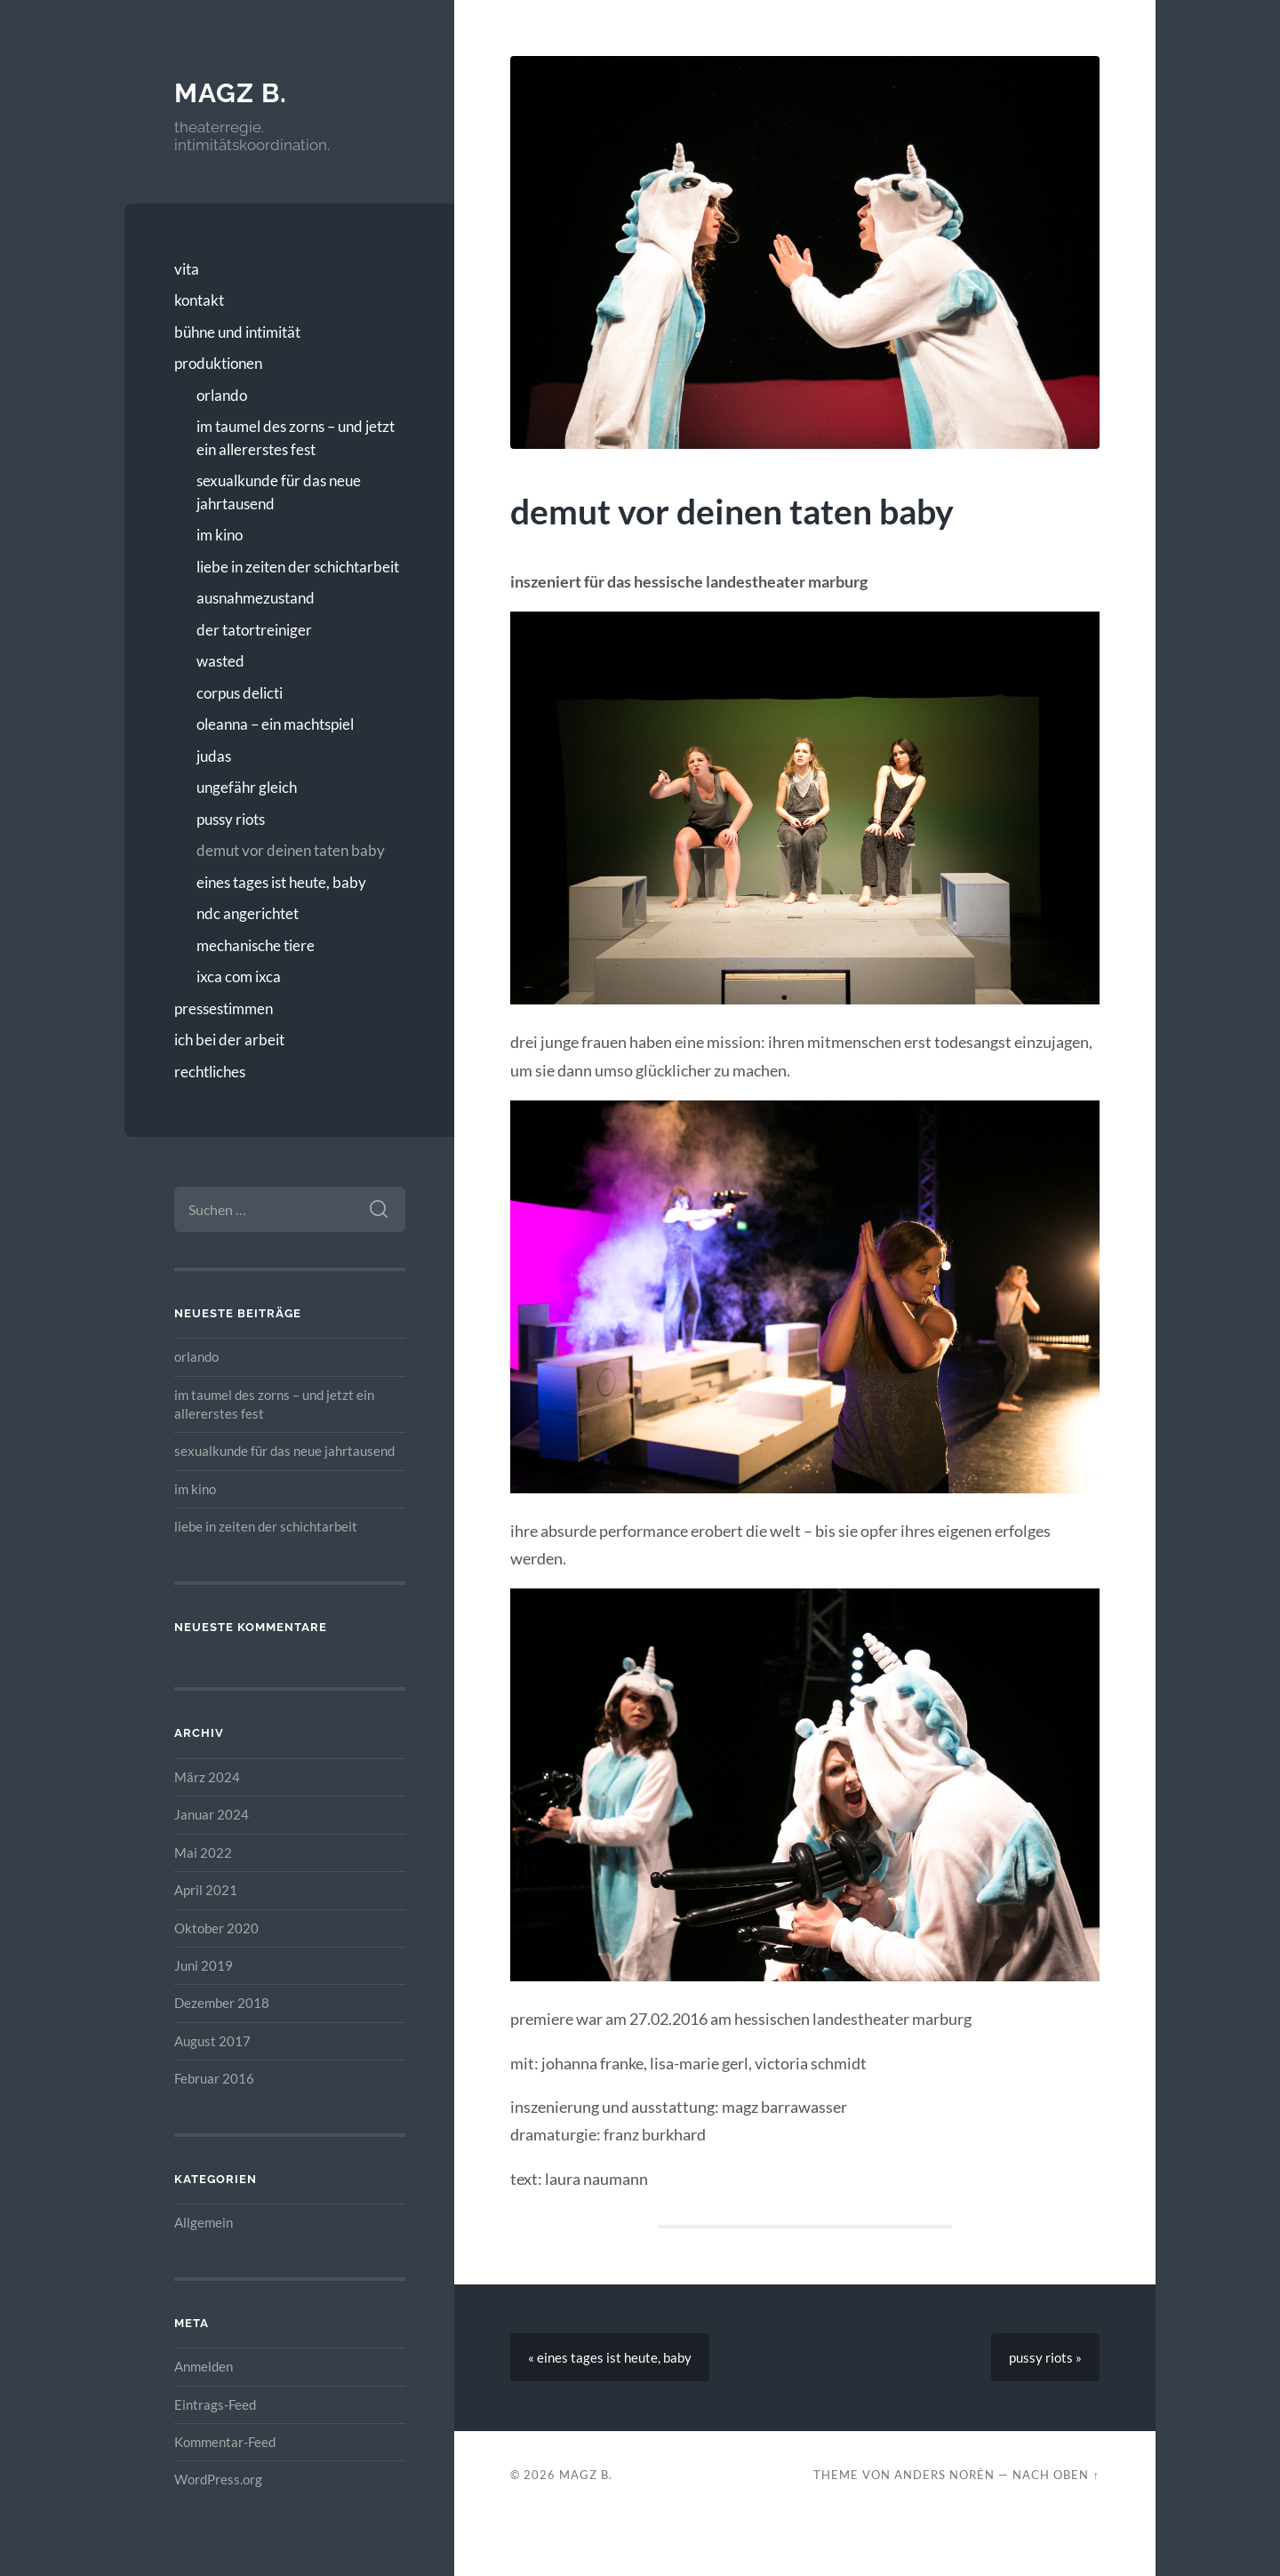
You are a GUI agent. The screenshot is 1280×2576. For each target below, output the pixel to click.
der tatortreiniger (254, 629)
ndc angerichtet (247, 913)
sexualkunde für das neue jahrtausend (278, 492)
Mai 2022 (203, 1852)
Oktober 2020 (216, 1928)
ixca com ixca (238, 976)
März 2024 (207, 1777)
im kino (219, 534)
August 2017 (212, 2041)
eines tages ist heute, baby (281, 882)
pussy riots (230, 819)
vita (186, 269)
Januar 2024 (211, 1814)
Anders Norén (944, 2475)
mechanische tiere (255, 945)
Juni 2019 (203, 1965)
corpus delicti (239, 693)
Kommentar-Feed (225, 2442)
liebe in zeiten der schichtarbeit (297, 566)
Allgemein (203, 2222)
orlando (221, 395)
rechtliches (209, 1071)
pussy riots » (1045, 2357)
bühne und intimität (237, 332)
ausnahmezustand (255, 597)
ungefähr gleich (246, 787)
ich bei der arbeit (229, 1039)
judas (213, 756)
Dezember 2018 (221, 2003)
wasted (220, 661)
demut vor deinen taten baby (290, 850)
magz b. (230, 92)
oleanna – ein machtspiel (275, 724)
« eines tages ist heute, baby (610, 2357)
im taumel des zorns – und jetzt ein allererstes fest (295, 438)
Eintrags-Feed (215, 2404)
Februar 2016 (214, 2078)
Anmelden (203, 2366)
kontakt (199, 300)
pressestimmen (223, 1008)
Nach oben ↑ (1055, 2475)
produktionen (218, 363)
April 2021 (205, 1890)
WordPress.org (218, 2479)
